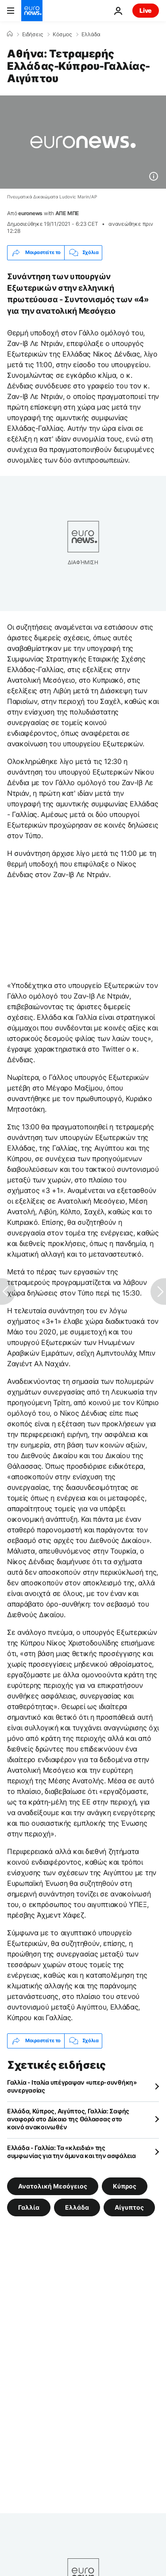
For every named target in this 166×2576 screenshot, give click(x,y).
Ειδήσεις (32, 34)
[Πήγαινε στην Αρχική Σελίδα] (31, 10)
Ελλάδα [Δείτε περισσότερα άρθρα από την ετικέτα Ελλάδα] (77, 2207)
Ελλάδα (90, 34)
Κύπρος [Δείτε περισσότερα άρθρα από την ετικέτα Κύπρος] (124, 2185)
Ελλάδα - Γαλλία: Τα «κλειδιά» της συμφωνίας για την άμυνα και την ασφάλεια (71, 2151)
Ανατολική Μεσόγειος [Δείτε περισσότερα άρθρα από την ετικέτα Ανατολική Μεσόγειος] (52, 2185)
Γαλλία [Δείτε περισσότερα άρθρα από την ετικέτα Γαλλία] (28, 2207)
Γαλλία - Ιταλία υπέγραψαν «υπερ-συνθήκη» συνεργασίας (72, 2086)
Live (145, 10)
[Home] (9, 34)
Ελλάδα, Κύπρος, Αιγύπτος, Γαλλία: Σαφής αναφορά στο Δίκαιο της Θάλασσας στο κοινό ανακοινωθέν (68, 2119)
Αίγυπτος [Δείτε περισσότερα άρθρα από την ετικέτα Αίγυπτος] (129, 2207)
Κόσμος (62, 34)
